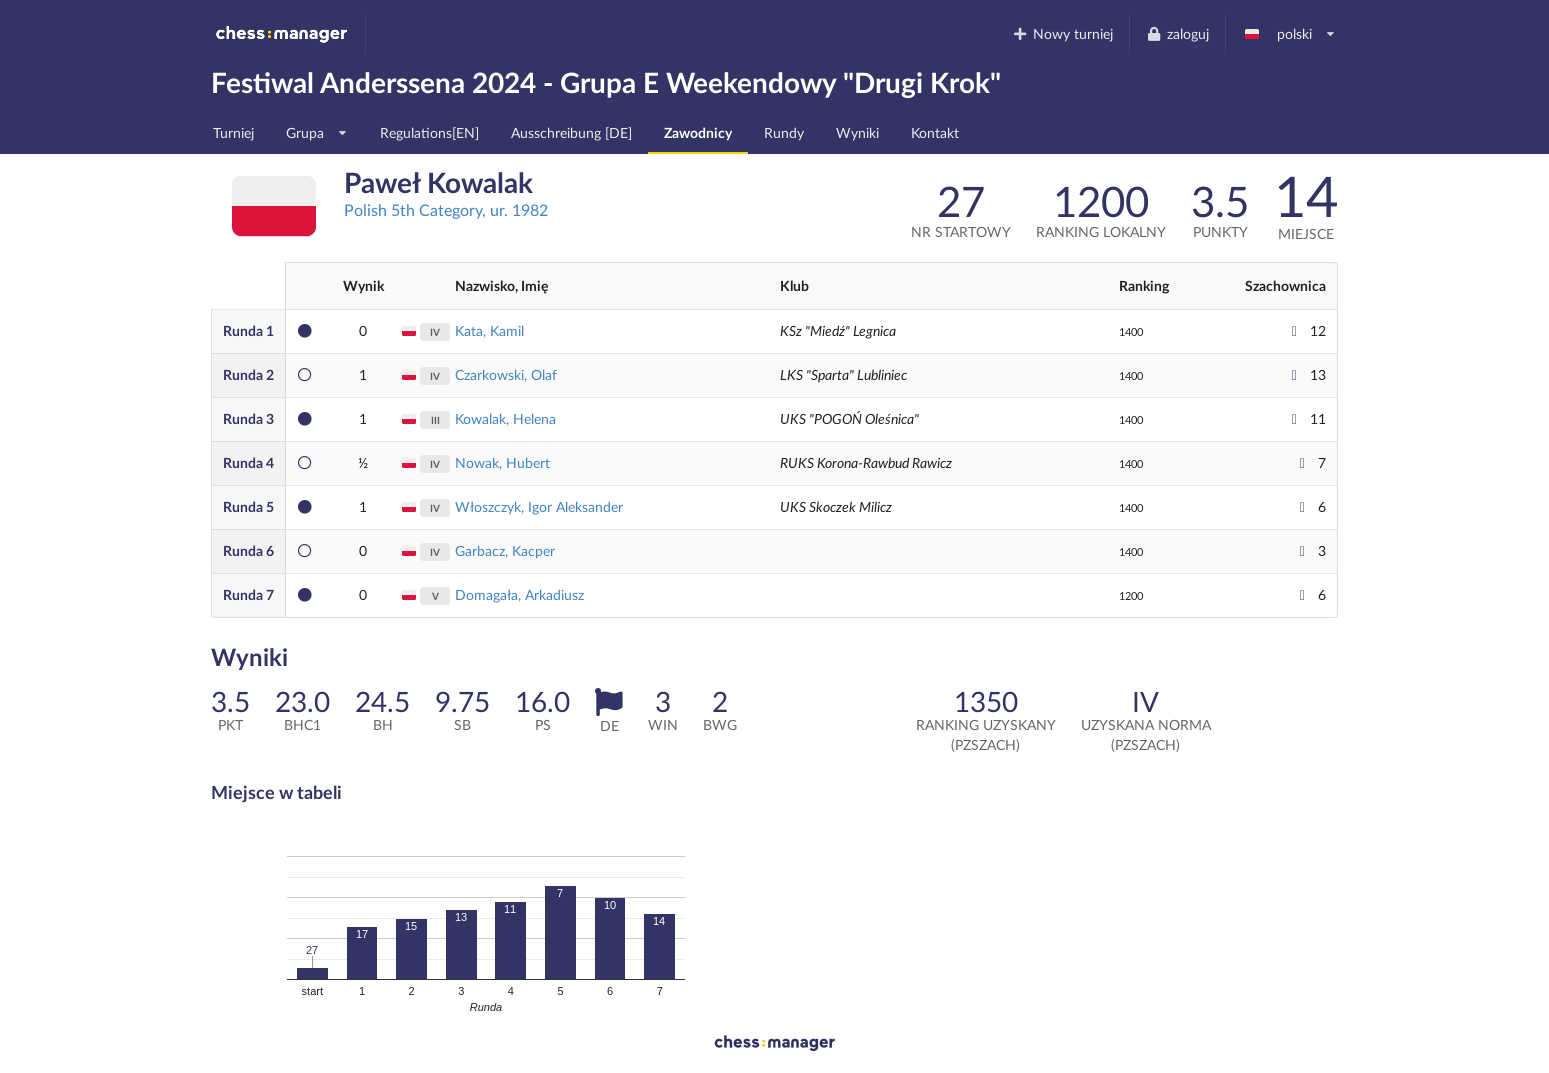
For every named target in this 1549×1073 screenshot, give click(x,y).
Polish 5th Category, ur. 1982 (446, 209)
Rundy (784, 132)
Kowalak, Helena (505, 418)
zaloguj (1177, 33)
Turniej (233, 132)
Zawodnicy (698, 132)
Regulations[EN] (429, 132)
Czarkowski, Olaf (506, 374)
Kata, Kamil (489, 330)
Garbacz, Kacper (505, 550)
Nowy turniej (1063, 33)
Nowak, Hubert (502, 462)
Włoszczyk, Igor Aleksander (539, 506)
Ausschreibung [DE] (571, 132)
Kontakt (935, 132)
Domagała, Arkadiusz (519, 594)
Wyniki (857, 132)
